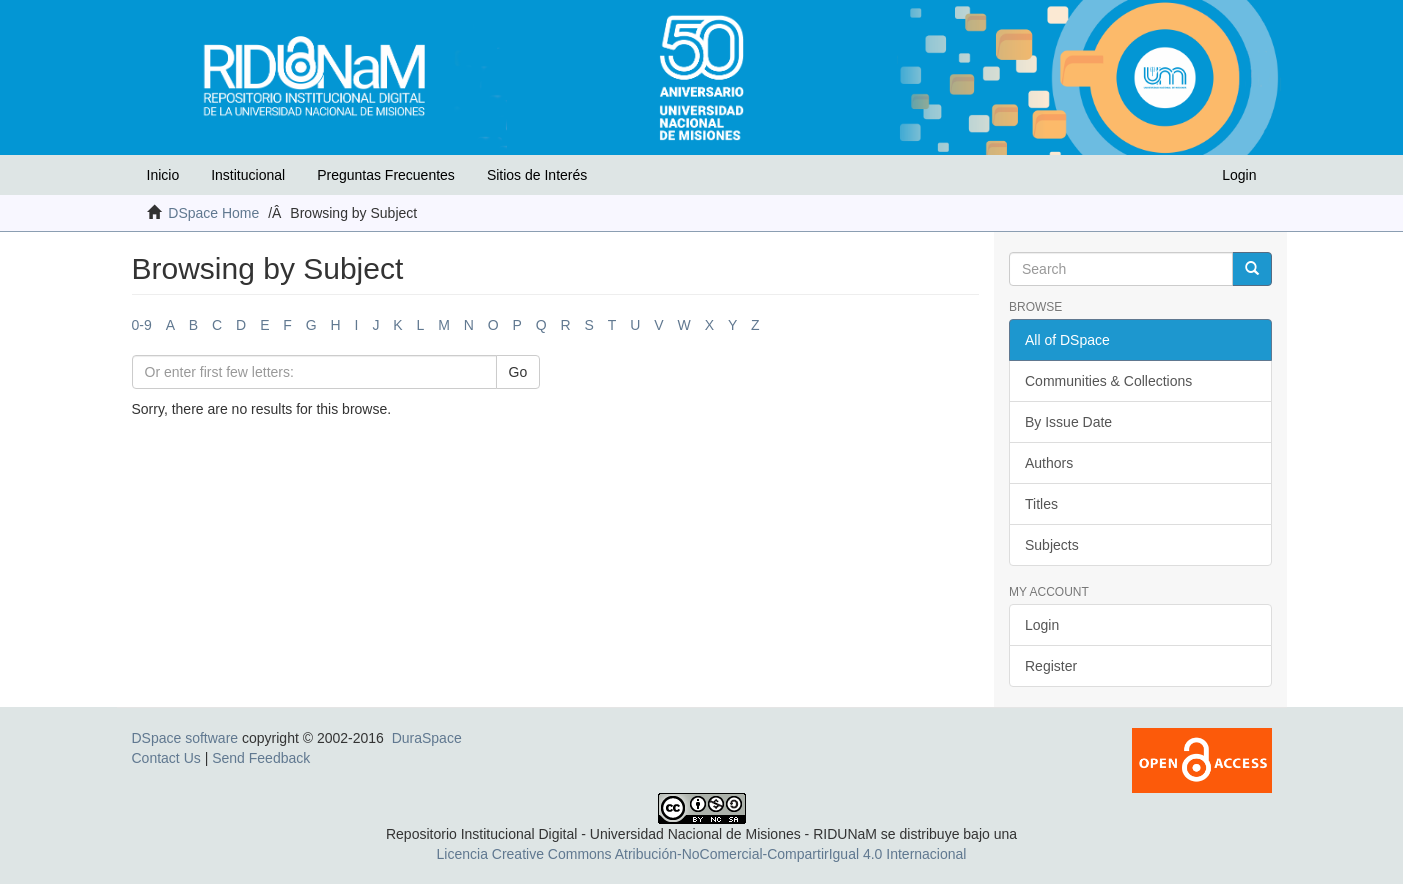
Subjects (1052, 545)
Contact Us (166, 758)
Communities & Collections (1108, 381)
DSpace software (185, 738)
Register (1051, 666)
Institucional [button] (248, 175)
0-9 (142, 325)
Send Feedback (261, 758)
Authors (1049, 463)
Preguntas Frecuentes (386, 175)
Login (1042, 625)
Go (518, 372)
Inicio (163, 175)
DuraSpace (427, 738)
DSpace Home (213, 213)
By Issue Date (1068, 422)
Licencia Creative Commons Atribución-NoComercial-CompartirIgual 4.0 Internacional (702, 854)
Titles (1041, 504)
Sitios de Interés (537, 175)
